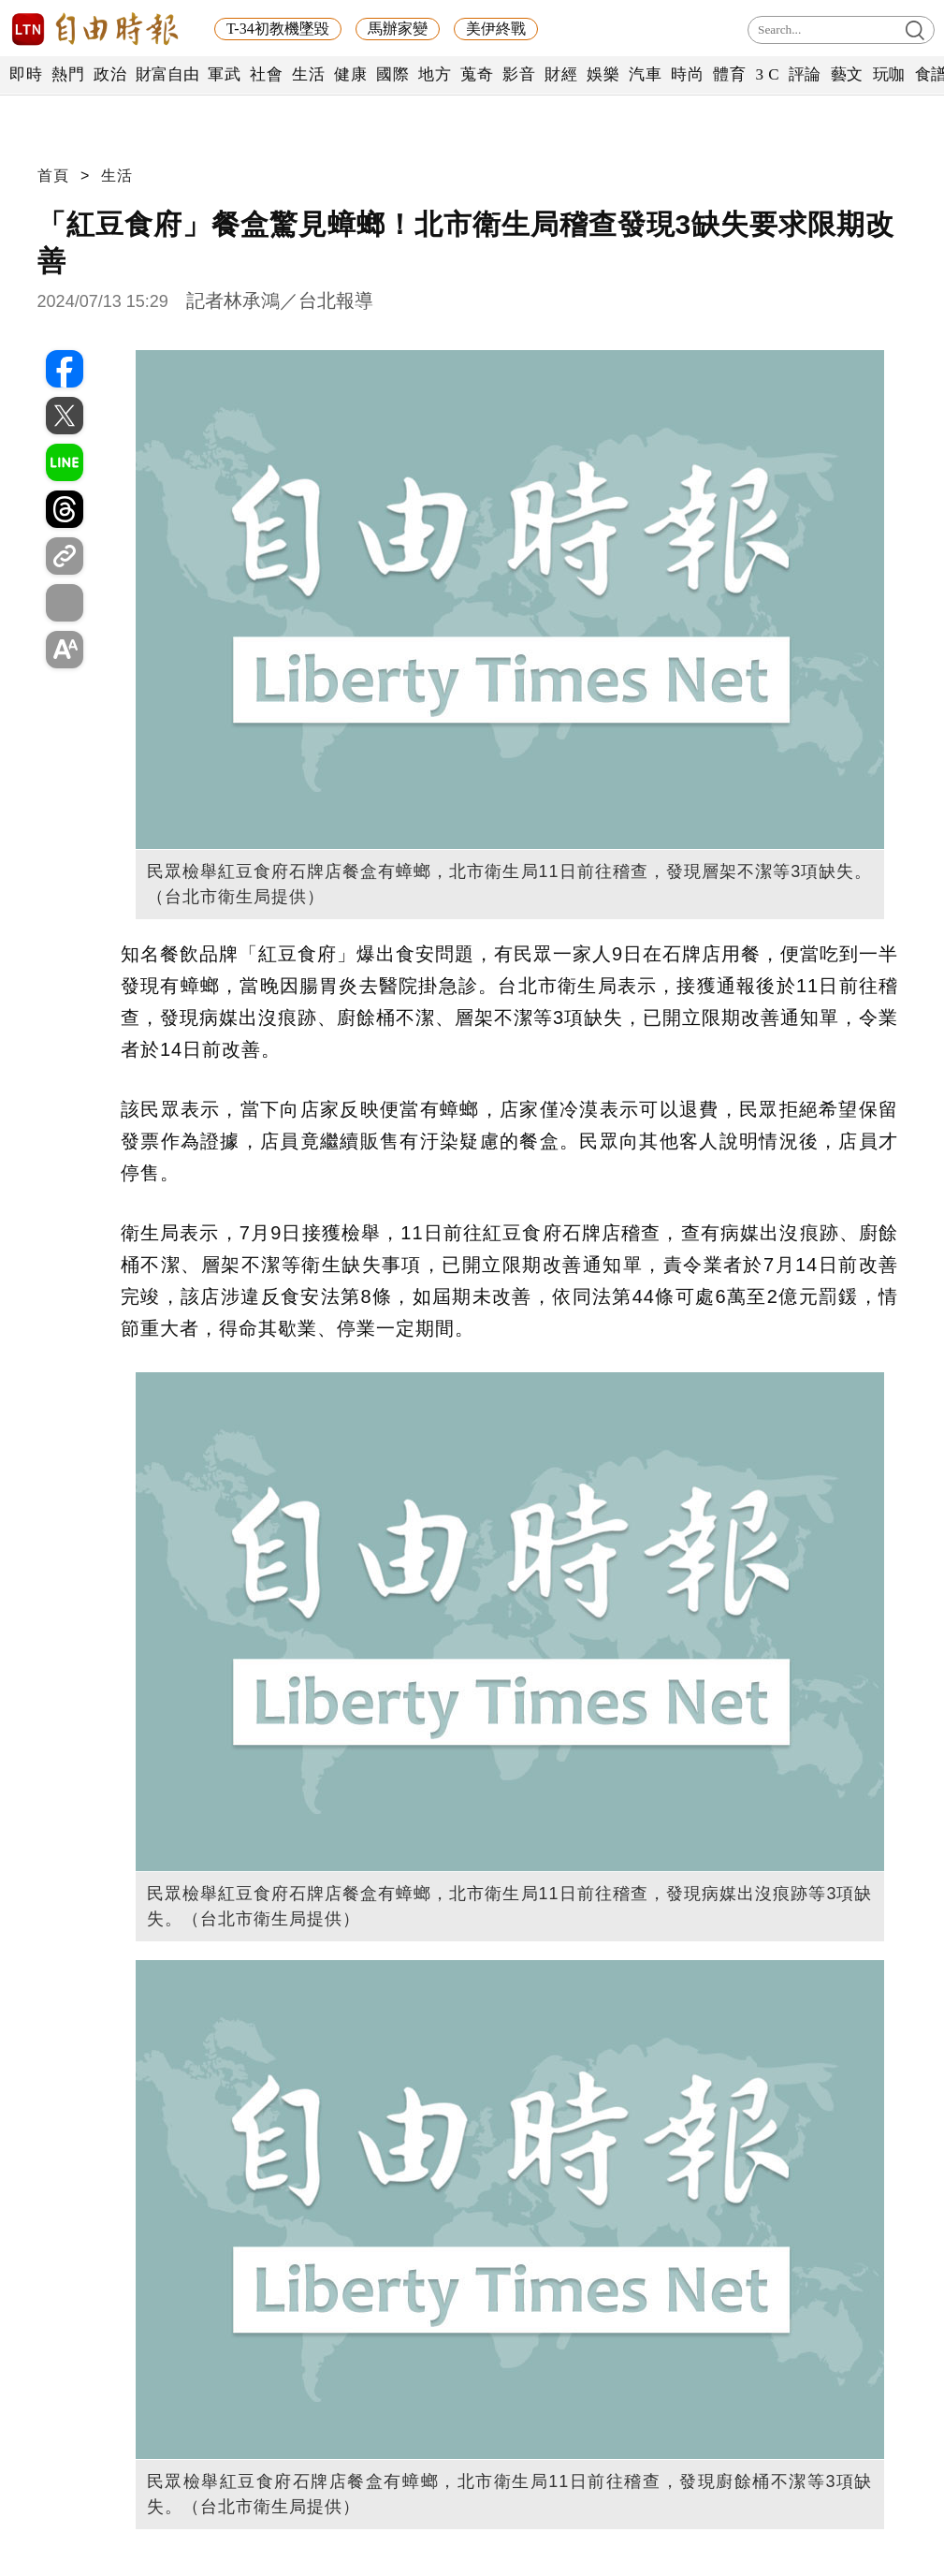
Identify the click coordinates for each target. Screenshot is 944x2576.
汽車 (645, 74)
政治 (110, 74)
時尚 (687, 74)
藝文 (847, 74)
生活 (308, 74)
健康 (350, 74)
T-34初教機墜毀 (277, 29)
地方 (434, 74)
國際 (392, 74)
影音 (518, 74)
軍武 (224, 74)
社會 (266, 74)
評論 (805, 74)
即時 (25, 74)
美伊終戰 (496, 29)
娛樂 (603, 74)
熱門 (67, 74)
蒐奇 (476, 74)
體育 (729, 74)
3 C (767, 74)
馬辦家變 (398, 29)
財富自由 (167, 74)
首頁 (53, 175)
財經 (561, 74)
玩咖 (889, 74)
